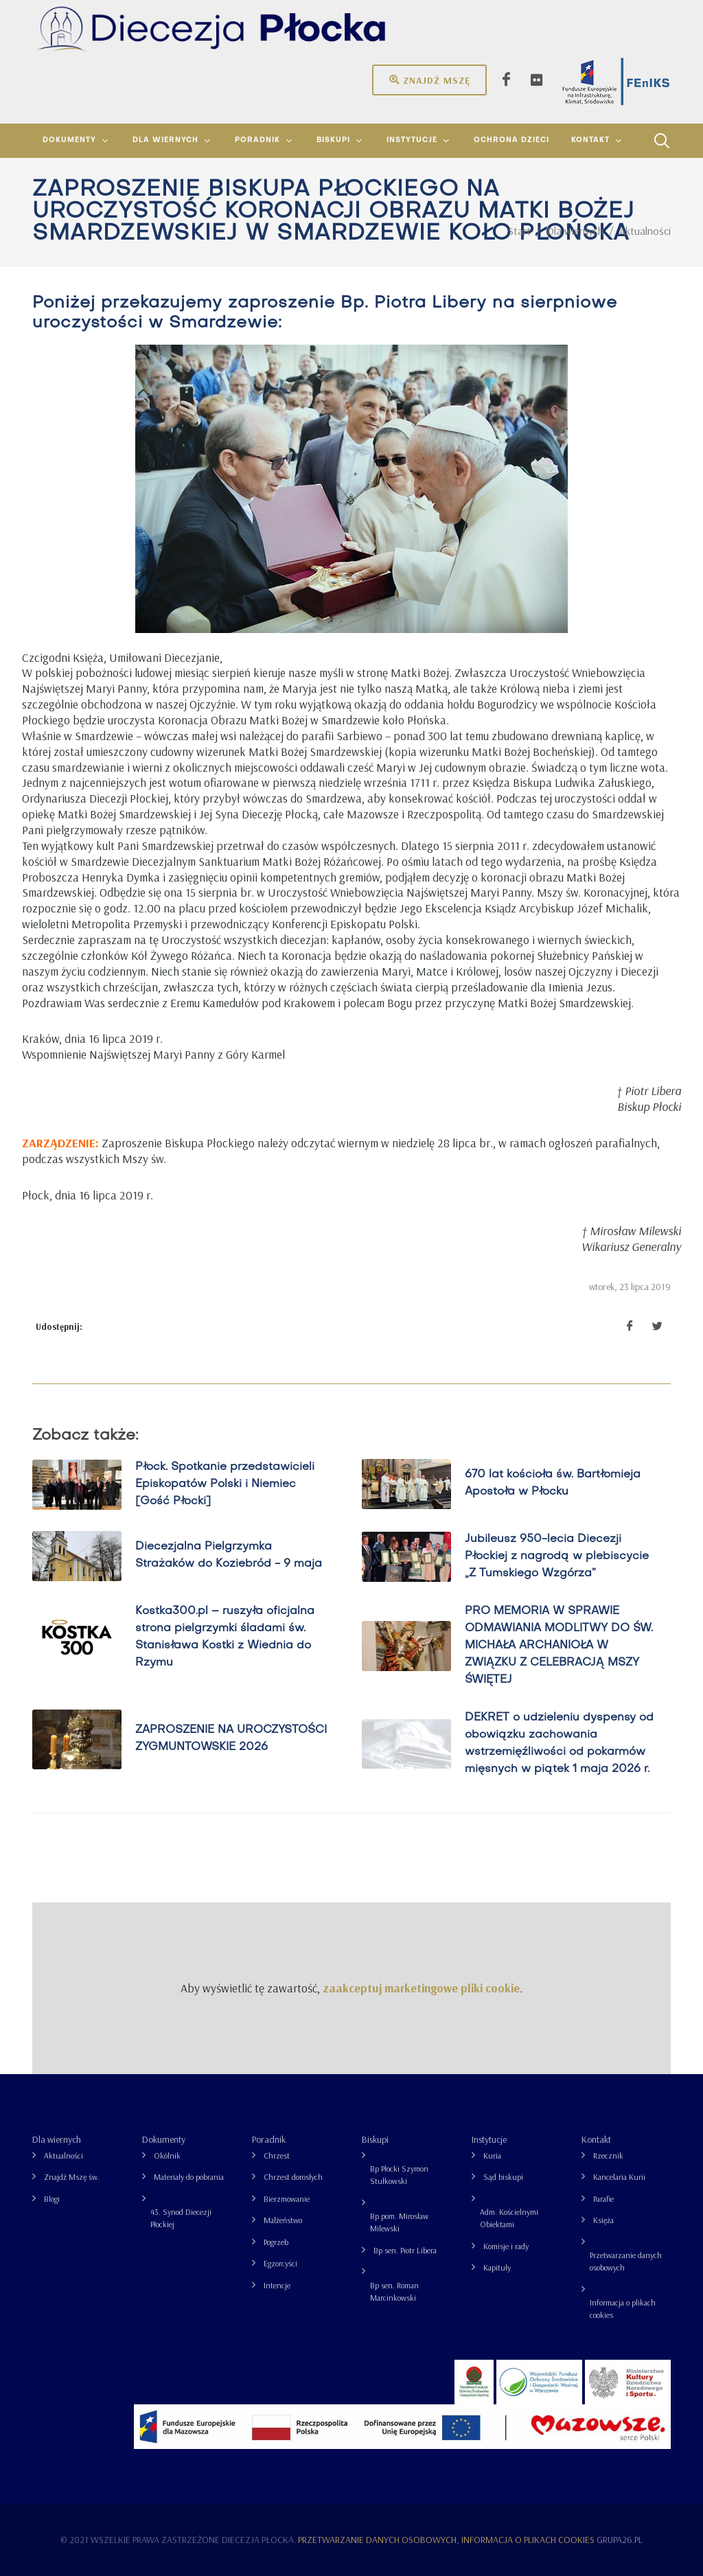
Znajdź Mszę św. (72, 2177)
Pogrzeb (276, 2242)
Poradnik (269, 2139)
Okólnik (167, 2155)
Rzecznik (608, 2155)
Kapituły (497, 2267)
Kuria (492, 2155)
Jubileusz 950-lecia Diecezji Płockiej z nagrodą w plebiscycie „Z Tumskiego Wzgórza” (557, 1556)
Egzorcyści (280, 2263)
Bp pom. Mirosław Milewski (399, 2222)
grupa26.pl (620, 2539)
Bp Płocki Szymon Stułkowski (399, 2174)
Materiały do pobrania (189, 2177)
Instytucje (489, 2139)
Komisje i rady (506, 2246)
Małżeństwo (283, 2220)
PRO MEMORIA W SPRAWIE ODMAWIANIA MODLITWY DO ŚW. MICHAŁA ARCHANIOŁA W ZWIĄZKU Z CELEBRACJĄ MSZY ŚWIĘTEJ (559, 1646)
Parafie (603, 2199)
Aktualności (63, 2155)
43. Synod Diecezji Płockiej (180, 2218)
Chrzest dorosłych (293, 2177)
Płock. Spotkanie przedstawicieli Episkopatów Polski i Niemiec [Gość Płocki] (224, 1484)
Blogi (52, 2199)
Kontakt (596, 2139)
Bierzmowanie (287, 2199)
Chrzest (277, 2155)
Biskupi (375, 2139)
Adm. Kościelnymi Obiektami (509, 2218)
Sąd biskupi (503, 2177)
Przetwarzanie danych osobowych (626, 2261)
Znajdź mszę (429, 79)
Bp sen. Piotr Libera (405, 2250)
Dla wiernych (56, 2139)
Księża (603, 2220)
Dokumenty (163, 2139)
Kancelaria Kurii (619, 2177)
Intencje (277, 2285)
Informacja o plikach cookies (623, 2308)
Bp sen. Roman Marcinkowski (394, 2291)
